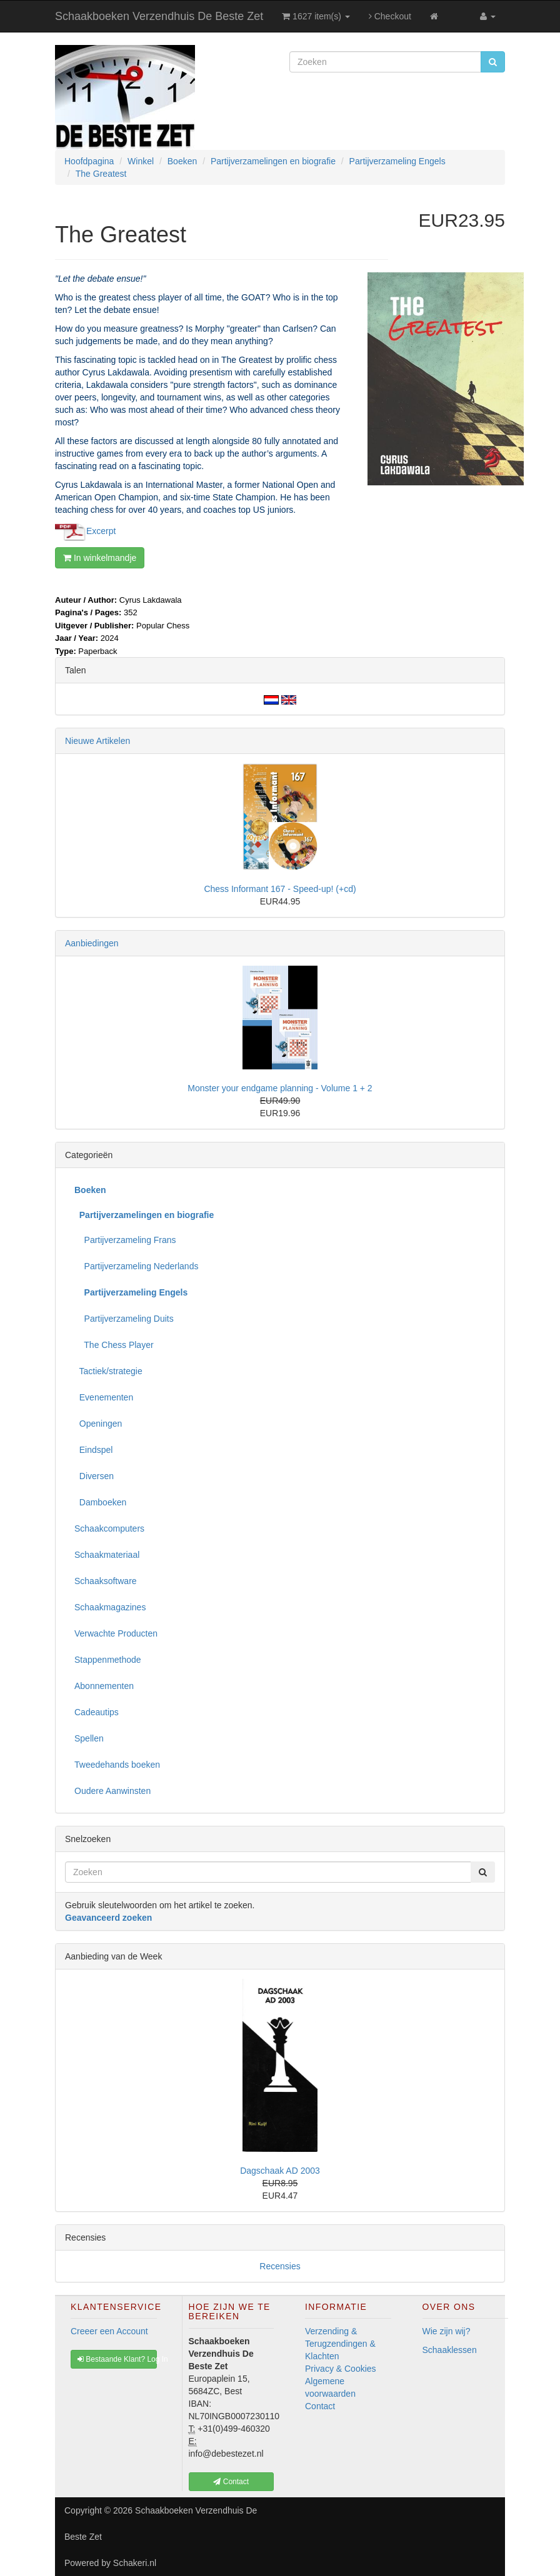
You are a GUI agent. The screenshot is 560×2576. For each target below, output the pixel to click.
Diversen (94, 1476)
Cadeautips (96, 1712)
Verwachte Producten (116, 1633)
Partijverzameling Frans (125, 1240)
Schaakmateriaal (106, 1555)
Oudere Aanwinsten (112, 1791)
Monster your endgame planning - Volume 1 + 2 (280, 1088)
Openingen (98, 1424)
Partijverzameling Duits (124, 1319)
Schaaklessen (449, 2350)
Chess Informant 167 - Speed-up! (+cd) (280, 889)
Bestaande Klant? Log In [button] (117, 2359)
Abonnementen (104, 1686)
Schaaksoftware (105, 1581)
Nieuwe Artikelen (97, 741)
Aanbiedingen (92, 943)
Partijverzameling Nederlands (136, 1266)
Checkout (390, 16)
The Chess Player (114, 1345)
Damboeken (100, 1502)
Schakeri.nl (134, 2563)
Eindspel (93, 1450)
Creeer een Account (109, 2331)
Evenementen (103, 1397)
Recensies (279, 2266)
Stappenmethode (107, 1660)
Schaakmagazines (110, 1607)
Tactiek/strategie (108, 1371)
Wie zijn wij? (446, 2331)
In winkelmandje (99, 558)
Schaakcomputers (109, 1528)
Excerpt (101, 530)
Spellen (89, 1738)
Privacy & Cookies (340, 2369)
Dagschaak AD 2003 (280, 2171)
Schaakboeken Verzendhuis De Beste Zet (159, 16)
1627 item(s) (316, 16)
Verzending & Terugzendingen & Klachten (340, 2343)
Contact (320, 2406)
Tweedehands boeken (117, 1765)
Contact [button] (231, 2481)
